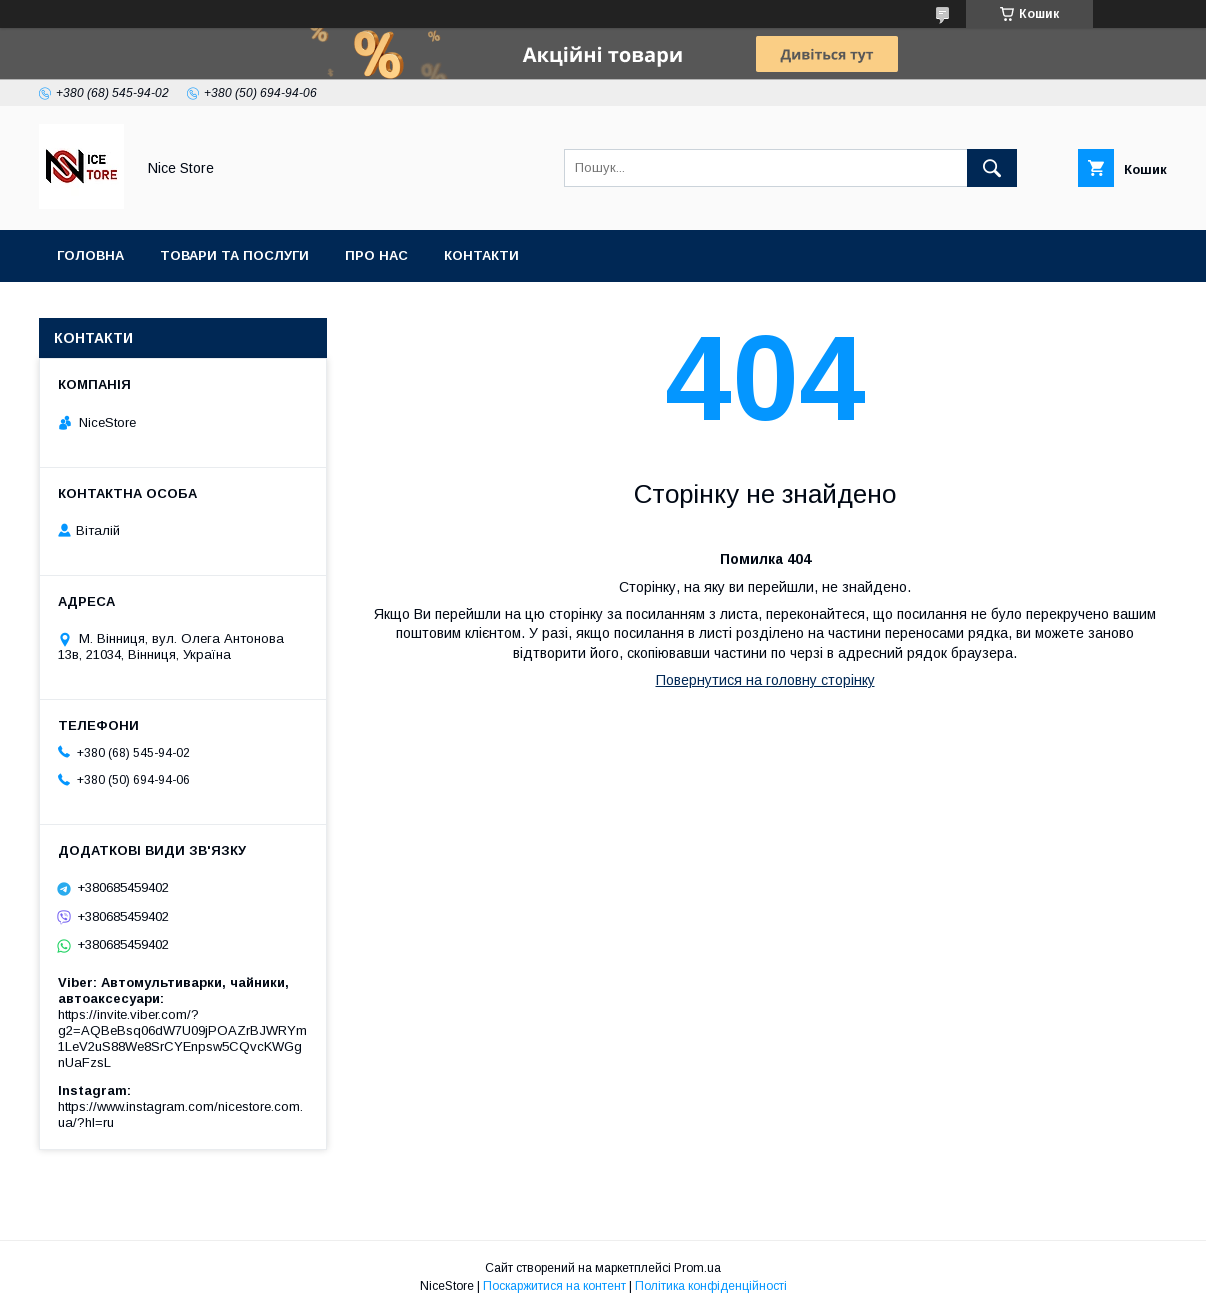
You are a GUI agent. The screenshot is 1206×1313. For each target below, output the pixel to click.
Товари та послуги (234, 255)
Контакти (481, 255)
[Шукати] (992, 168)
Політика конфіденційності (711, 1286)
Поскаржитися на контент (554, 1286)
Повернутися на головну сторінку (765, 680)
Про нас (376, 255)
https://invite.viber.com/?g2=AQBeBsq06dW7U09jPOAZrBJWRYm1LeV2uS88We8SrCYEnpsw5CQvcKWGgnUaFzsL (182, 1038)
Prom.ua (697, 1268)
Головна (90, 255)
